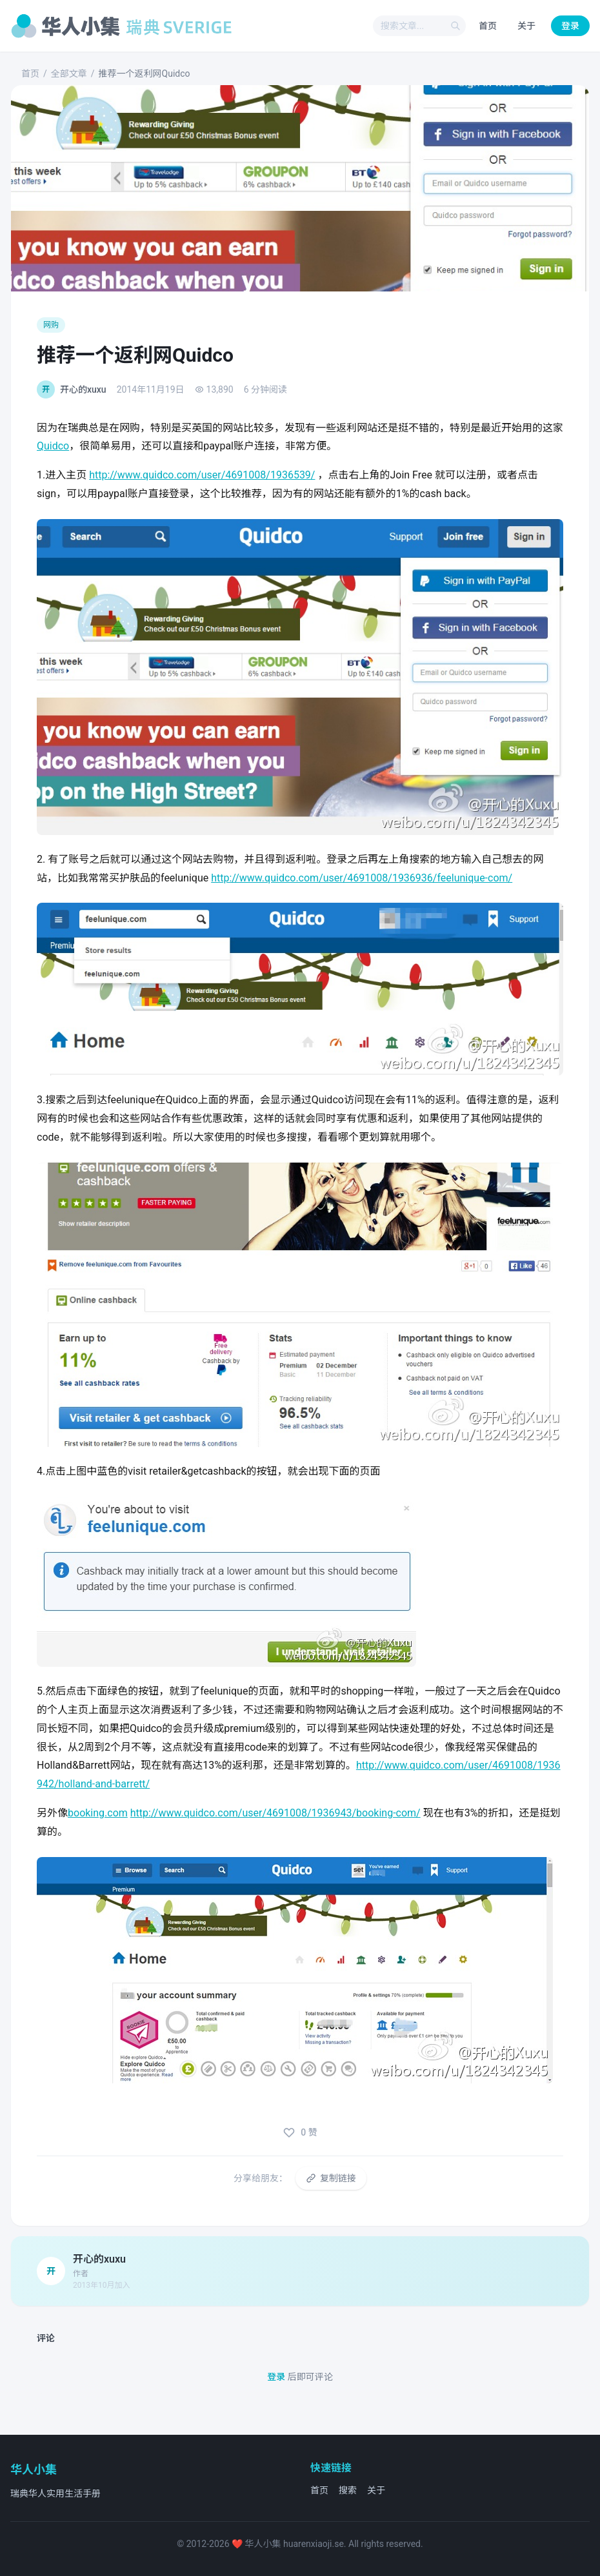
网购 (51, 324)
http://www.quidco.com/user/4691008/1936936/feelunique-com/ (361, 878)
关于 (526, 26)
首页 (488, 26)
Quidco (53, 446)
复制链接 (331, 2178)
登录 (570, 26)
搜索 (348, 2490)
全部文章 (69, 73)
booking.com (98, 1813)
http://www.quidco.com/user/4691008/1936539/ (202, 475)
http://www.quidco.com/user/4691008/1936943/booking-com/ (275, 1813)
